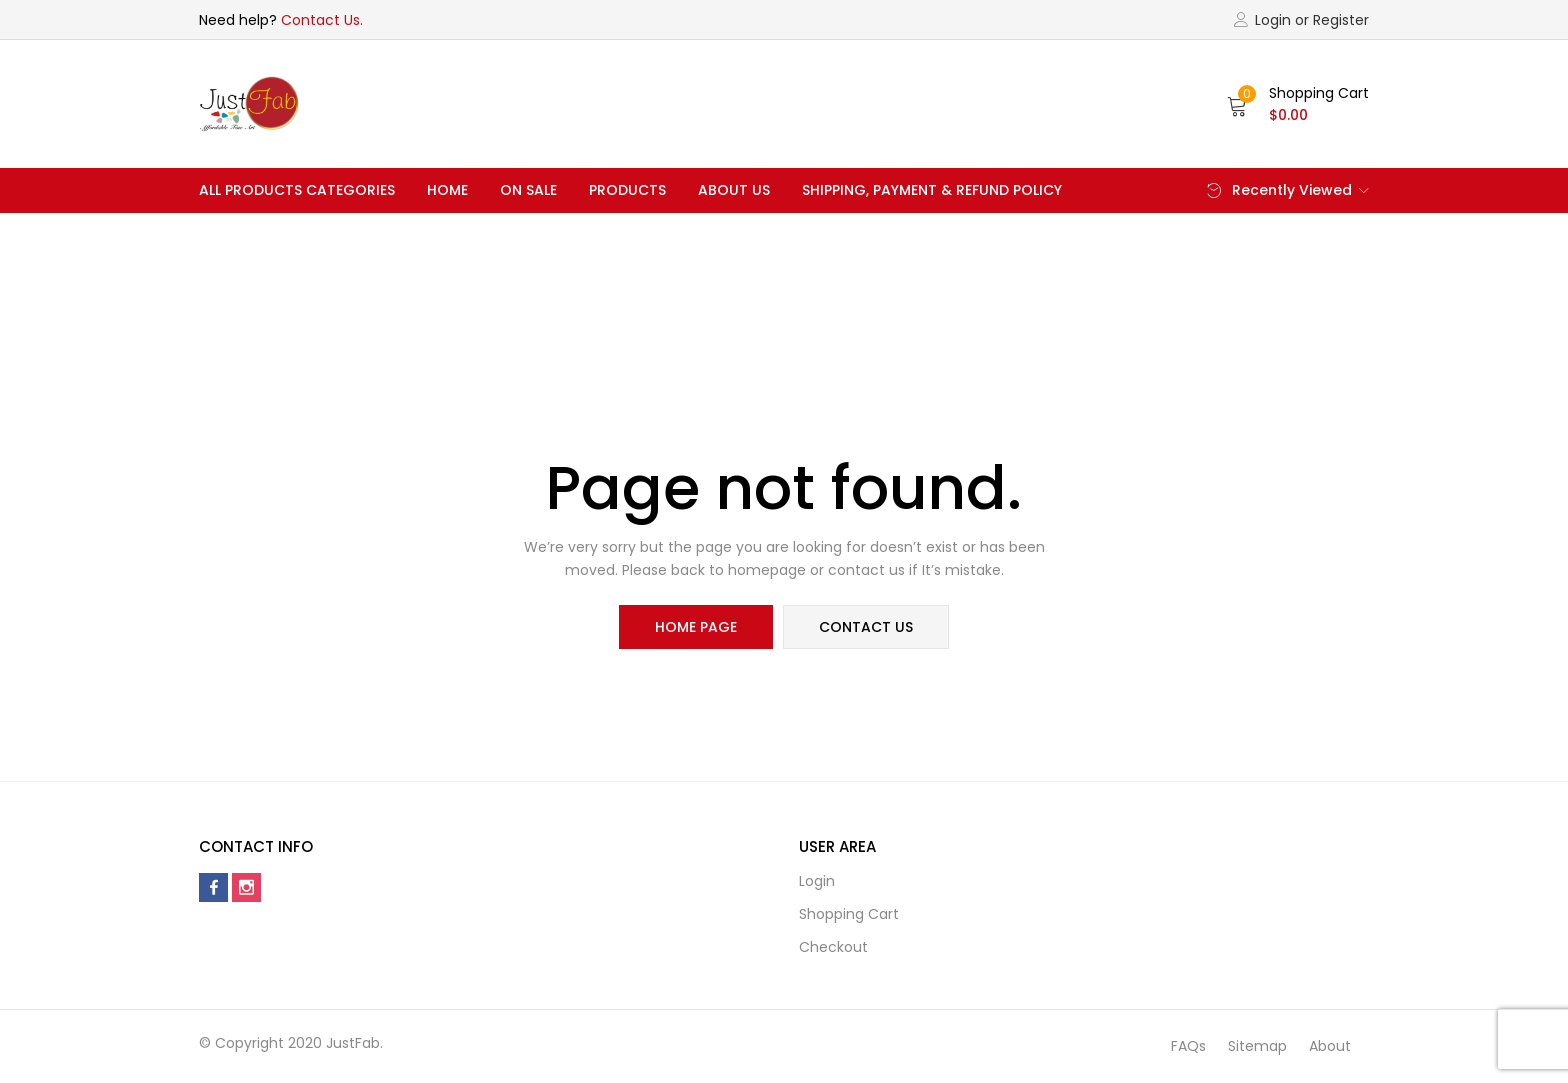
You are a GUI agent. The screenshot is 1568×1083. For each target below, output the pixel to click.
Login (817, 881)
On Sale (528, 190)
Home (447, 190)
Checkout (833, 947)
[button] (1298, 104)
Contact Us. (322, 20)
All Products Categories (297, 190)
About (1330, 1046)
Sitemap (1257, 1046)
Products (627, 190)
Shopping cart (849, 914)
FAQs (1188, 1046)
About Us (734, 190)
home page (696, 627)
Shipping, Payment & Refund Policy (932, 190)
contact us (866, 627)
